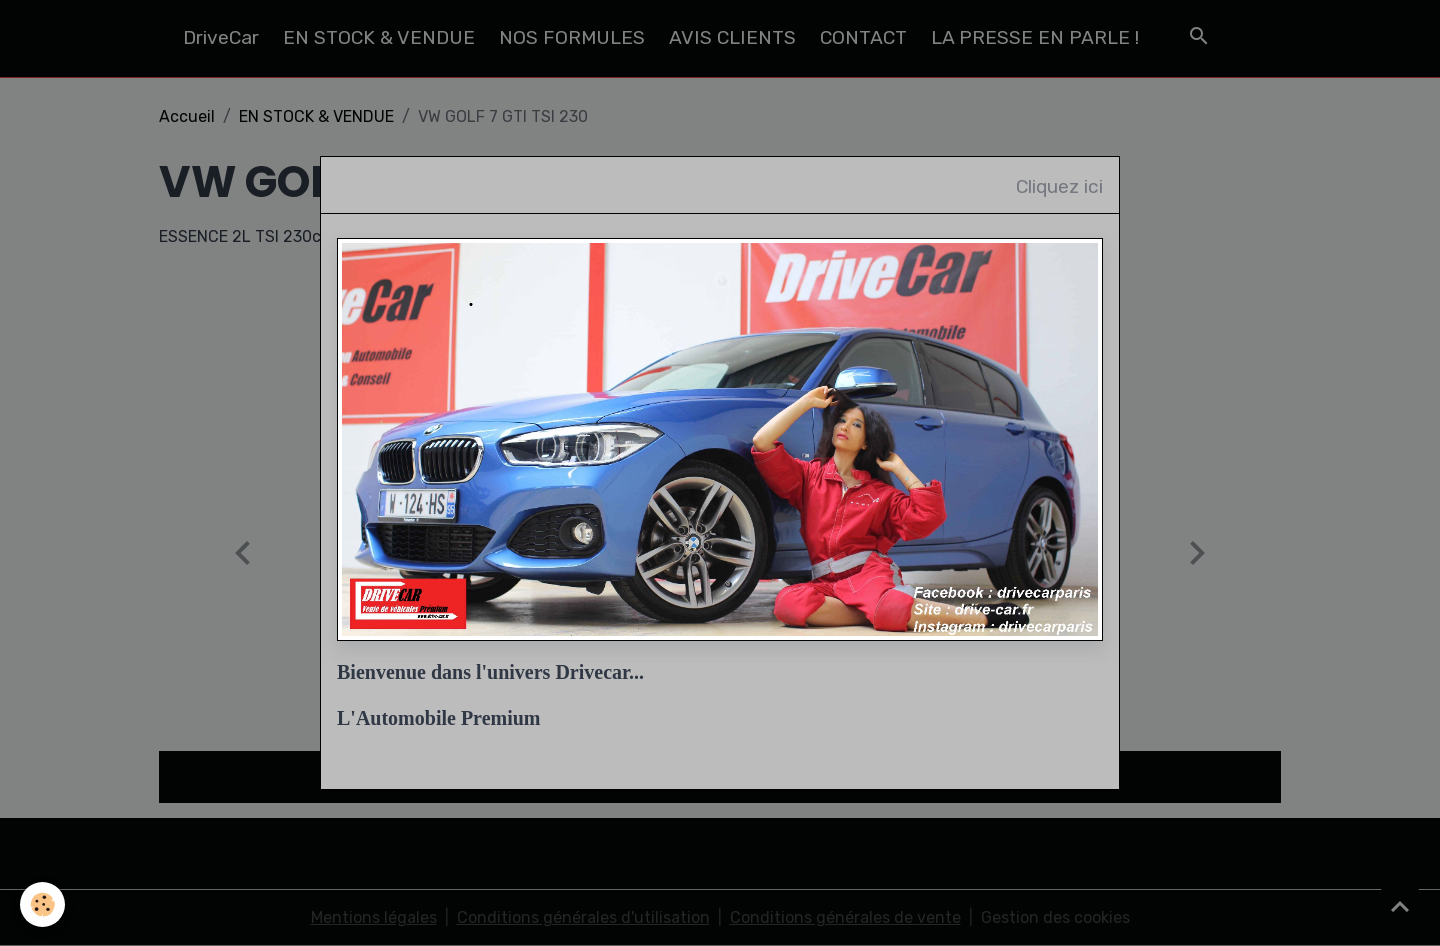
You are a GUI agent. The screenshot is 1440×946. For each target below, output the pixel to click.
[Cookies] (42, 904)
